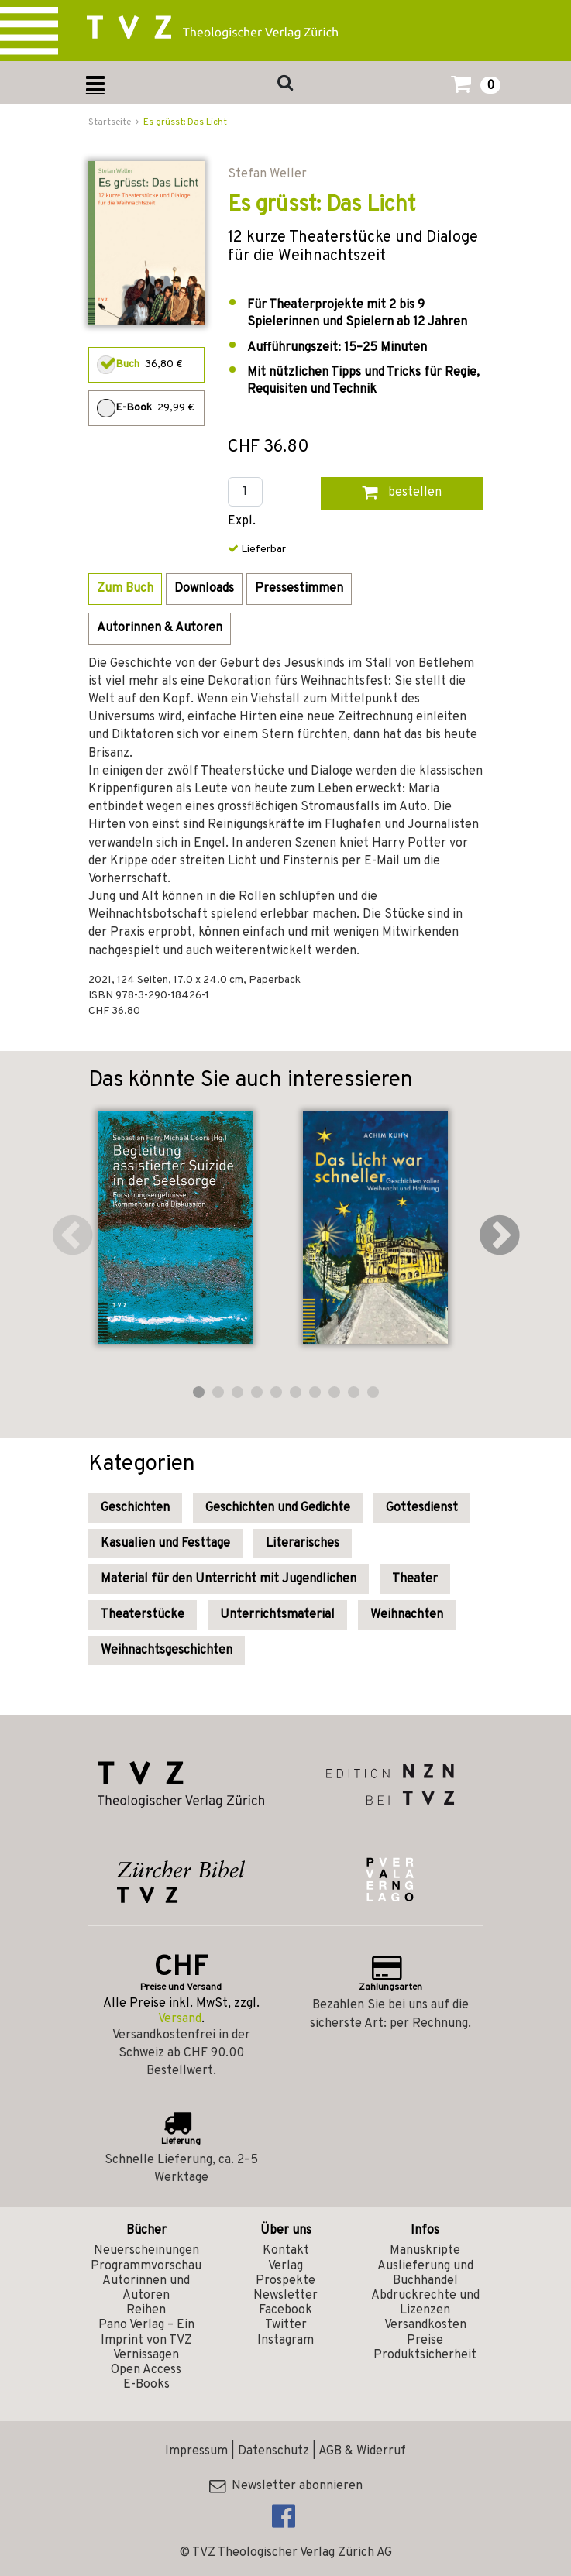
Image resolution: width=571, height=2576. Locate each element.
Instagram (285, 2340)
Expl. (242, 521)
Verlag (285, 2266)
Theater (415, 1579)
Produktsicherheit (424, 2355)
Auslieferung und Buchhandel (425, 2273)
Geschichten (135, 1508)
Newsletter (285, 2295)
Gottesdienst (422, 1508)
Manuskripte (425, 2250)
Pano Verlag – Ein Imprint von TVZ (146, 2332)
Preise (425, 2340)
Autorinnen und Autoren (146, 2288)
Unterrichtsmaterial (277, 1615)
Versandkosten (425, 2325)
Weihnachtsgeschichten (166, 1650)
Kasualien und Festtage (165, 1543)
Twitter (286, 2325)
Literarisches (302, 1543)
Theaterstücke (142, 1615)
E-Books (146, 2384)
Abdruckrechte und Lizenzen (425, 2303)
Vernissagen (146, 2355)
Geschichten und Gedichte (277, 1508)
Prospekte (285, 2281)
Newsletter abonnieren (286, 2486)
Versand (179, 2019)
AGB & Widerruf (362, 2451)
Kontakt (286, 2250)
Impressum (196, 2451)
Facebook (285, 2310)
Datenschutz (273, 2451)
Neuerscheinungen (146, 2250)
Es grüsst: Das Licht (185, 122)
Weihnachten (406, 1615)
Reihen (146, 2310)
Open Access (146, 2370)
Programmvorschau (146, 2266)
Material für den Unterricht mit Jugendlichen (228, 1579)
